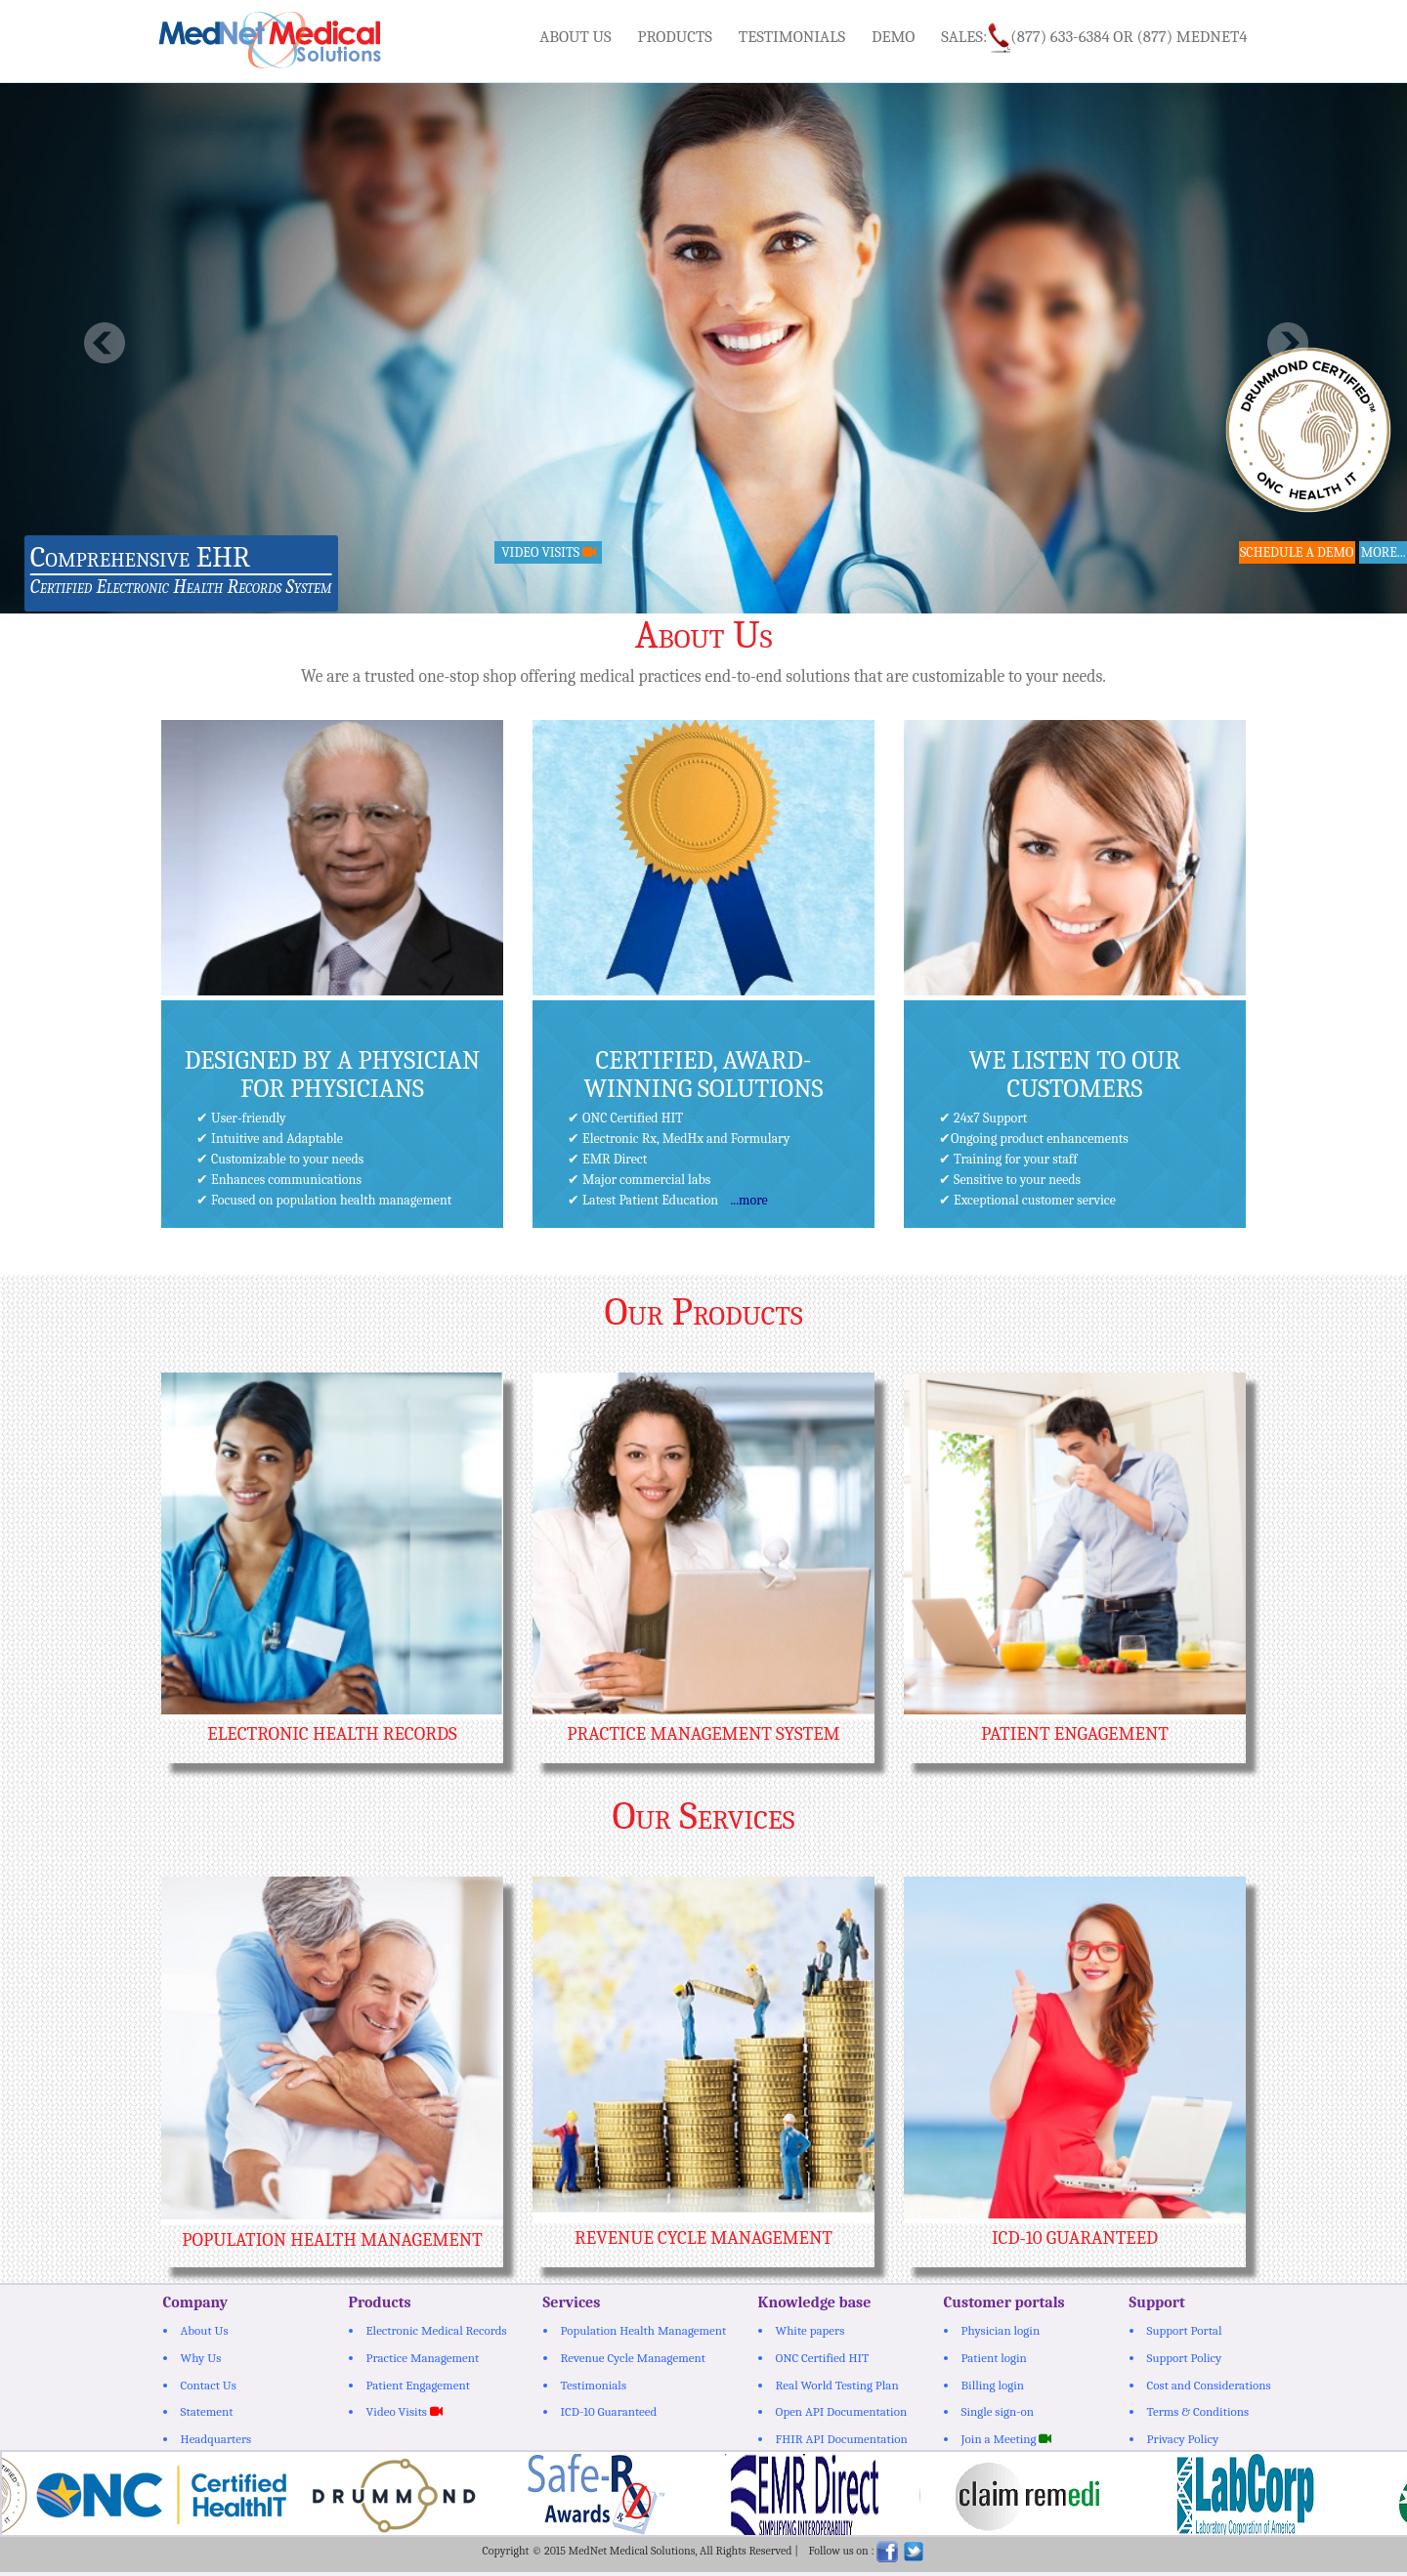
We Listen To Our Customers (1075, 1074)
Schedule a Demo (1298, 552)
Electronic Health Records (331, 1734)
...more (748, 1200)
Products (675, 36)
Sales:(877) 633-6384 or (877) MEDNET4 (1094, 38)
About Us (575, 36)
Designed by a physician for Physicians (332, 1074)
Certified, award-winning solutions (704, 1074)
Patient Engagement (1075, 1734)
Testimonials (792, 36)
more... (1383, 552)
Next (1287, 343)
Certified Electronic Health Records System (181, 586)
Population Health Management (332, 2240)
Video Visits (546, 552)
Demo (894, 36)
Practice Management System (703, 1734)
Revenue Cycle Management (703, 2238)
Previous (105, 343)
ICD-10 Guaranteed (1075, 2238)
